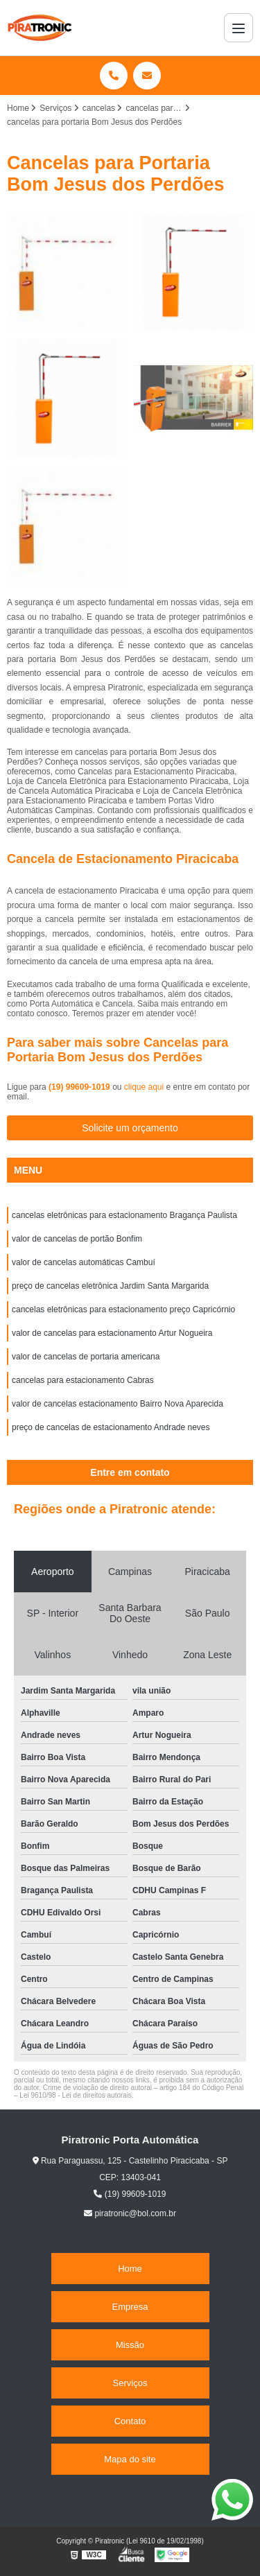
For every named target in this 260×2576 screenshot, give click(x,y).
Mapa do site (129, 2459)
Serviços (130, 2383)
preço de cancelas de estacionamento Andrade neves (111, 1427)
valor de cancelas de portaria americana (85, 1356)
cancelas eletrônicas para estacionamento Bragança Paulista (124, 1215)
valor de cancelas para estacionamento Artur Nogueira (112, 1333)
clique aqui (144, 1087)
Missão (130, 2345)
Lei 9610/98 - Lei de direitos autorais (75, 2095)
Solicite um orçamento (130, 1127)
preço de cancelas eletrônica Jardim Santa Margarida (110, 1286)
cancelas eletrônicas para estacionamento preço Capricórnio (123, 1309)
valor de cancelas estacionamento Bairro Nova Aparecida (117, 1404)
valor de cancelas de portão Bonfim (77, 1239)
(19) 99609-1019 (80, 1087)
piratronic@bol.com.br (130, 2213)
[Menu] (238, 28)
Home (130, 2268)
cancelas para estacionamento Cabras (83, 1380)
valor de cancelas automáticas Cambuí (83, 1262)
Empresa (130, 2306)
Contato (130, 2421)
